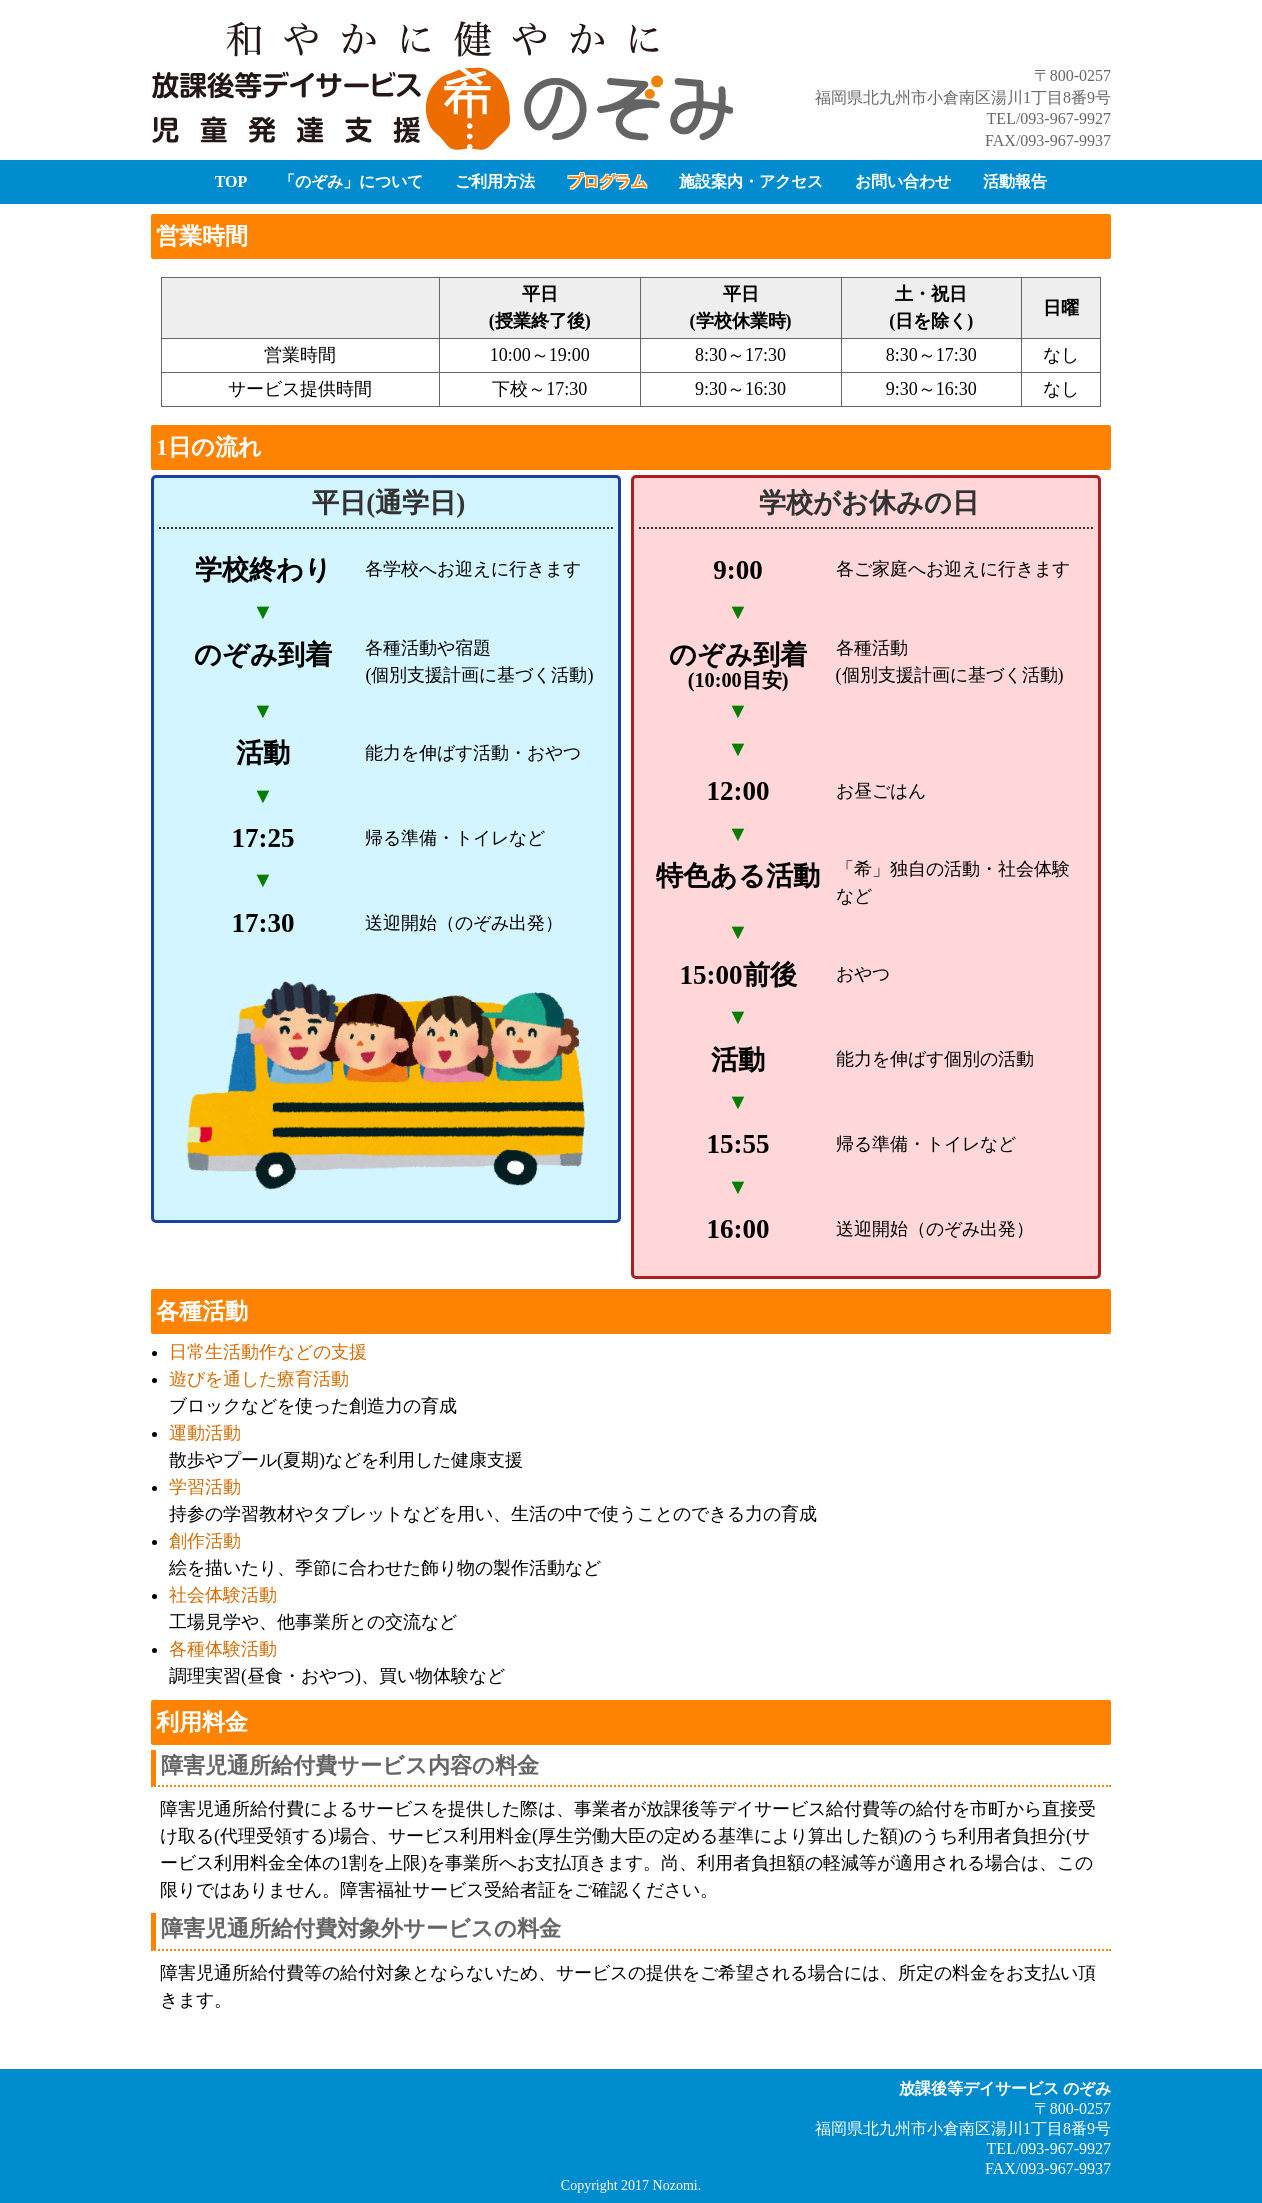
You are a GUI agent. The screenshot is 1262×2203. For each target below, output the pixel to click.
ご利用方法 (495, 181)
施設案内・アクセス (751, 181)
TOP (231, 181)
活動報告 (1015, 181)
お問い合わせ (903, 181)
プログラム (607, 181)
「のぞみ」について (351, 181)
